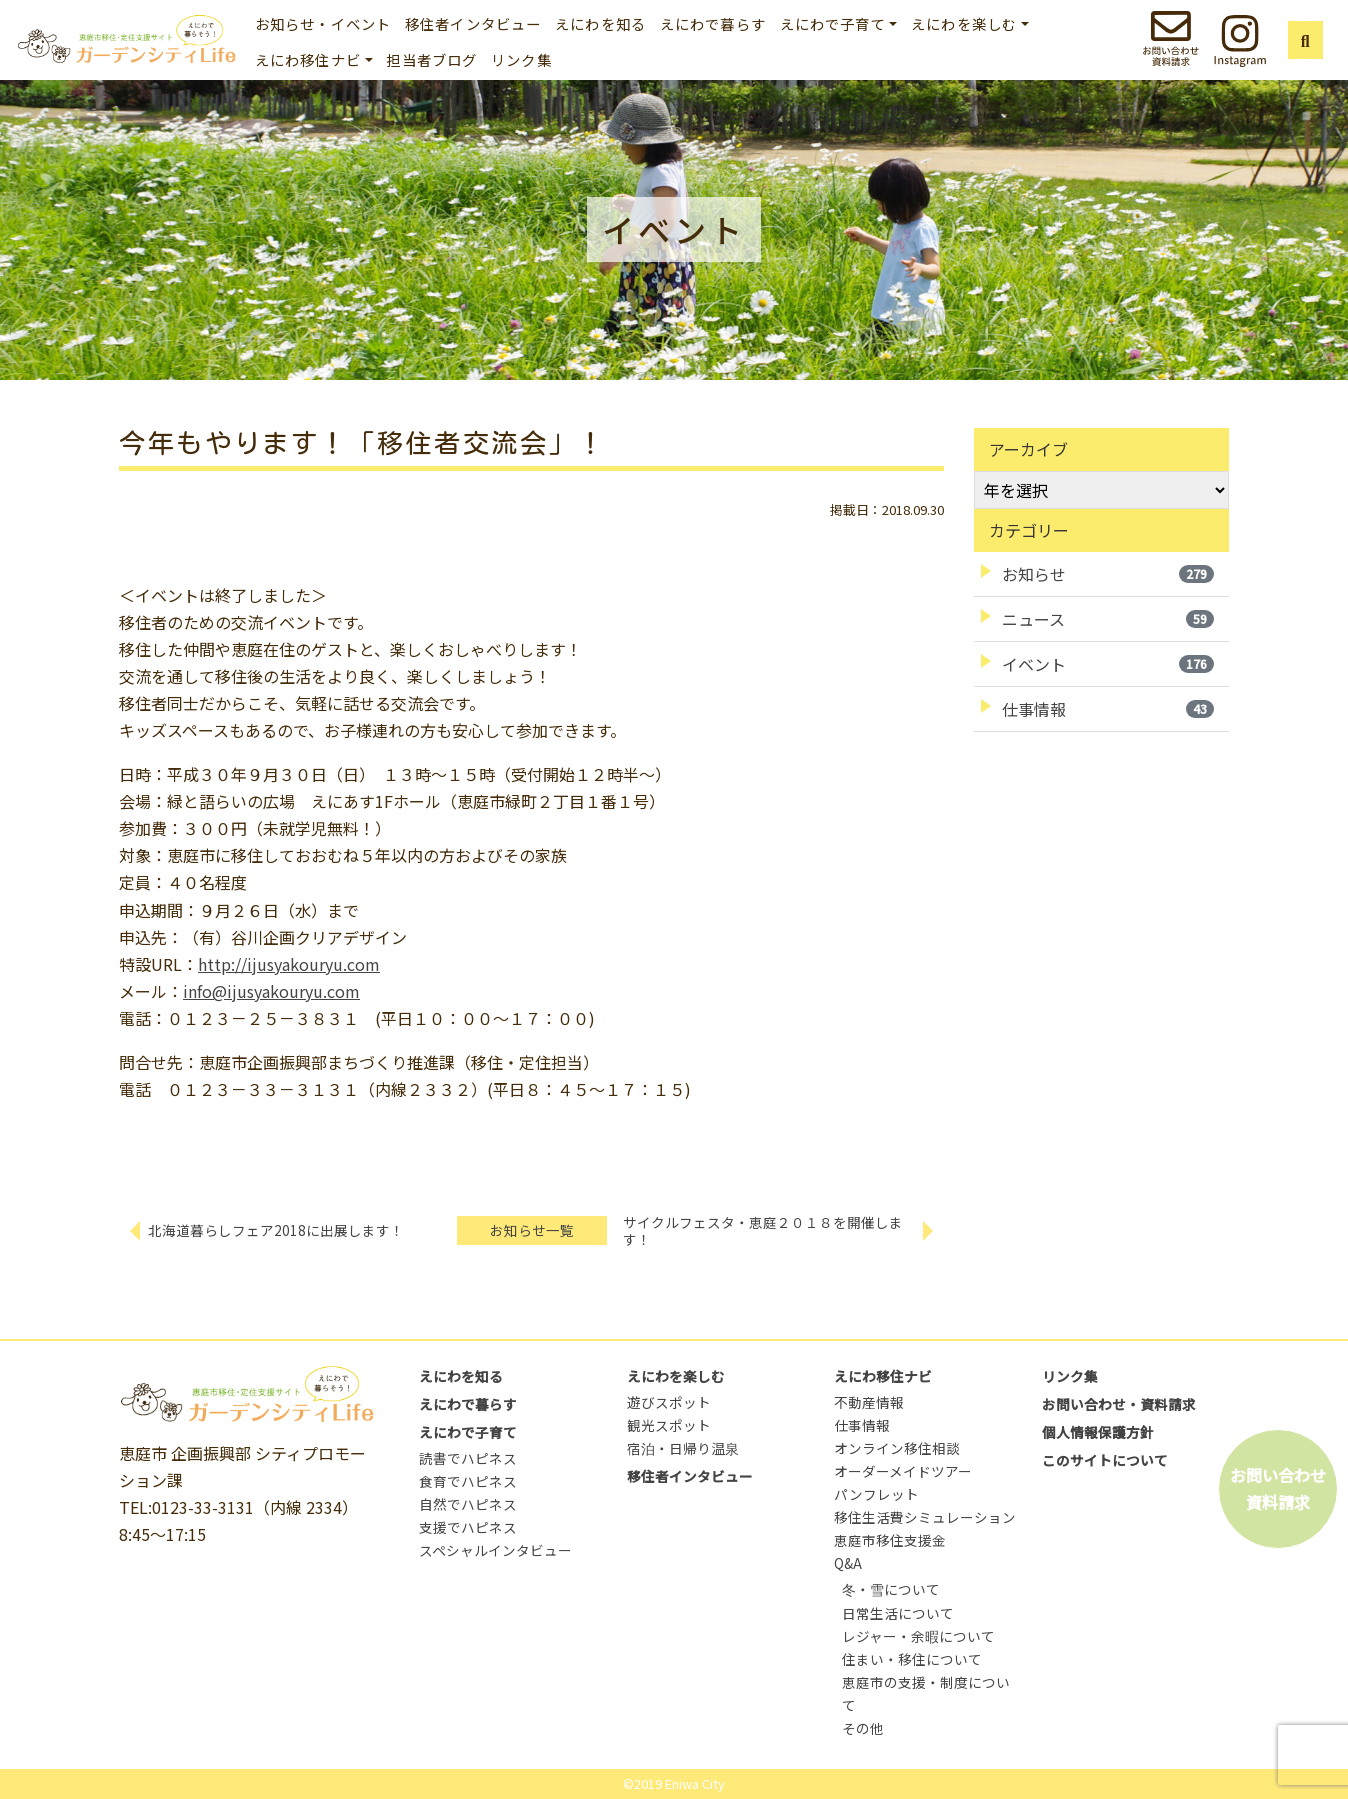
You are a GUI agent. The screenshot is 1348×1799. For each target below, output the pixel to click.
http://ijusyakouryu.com (289, 964)
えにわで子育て (468, 1432)
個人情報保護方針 (1098, 1432)
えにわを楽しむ (676, 1376)
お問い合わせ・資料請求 (1119, 1404)
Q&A (848, 1563)
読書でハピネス (468, 1458)
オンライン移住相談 (897, 1448)
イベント (1108, 664)
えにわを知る (600, 23)
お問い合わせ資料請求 (1278, 1488)
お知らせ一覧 (532, 1230)
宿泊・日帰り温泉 (683, 1448)
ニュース (1108, 619)
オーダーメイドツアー (903, 1471)
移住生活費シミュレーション (925, 1517)
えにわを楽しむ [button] (964, 23)
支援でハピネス (468, 1527)
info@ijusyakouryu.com (271, 991)
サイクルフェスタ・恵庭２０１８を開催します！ (763, 1230)
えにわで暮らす (713, 23)
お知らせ (1108, 574)
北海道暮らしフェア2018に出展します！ (276, 1230)
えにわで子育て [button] (833, 23)
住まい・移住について (912, 1659)
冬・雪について (891, 1589)
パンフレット (876, 1494)
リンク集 (521, 59)
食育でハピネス (468, 1481)
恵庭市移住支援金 (890, 1540)
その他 (863, 1728)
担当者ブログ (431, 59)
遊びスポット (669, 1402)
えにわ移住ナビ (883, 1376)
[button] (1305, 40)
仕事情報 (1108, 709)
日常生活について (898, 1613)
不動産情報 (869, 1402)
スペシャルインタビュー (495, 1550)
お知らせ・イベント (323, 23)
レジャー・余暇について (918, 1636)
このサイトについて (1105, 1460)
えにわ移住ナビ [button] (308, 59)
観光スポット (669, 1425)
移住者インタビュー (473, 23)
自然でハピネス (468, 1504)
